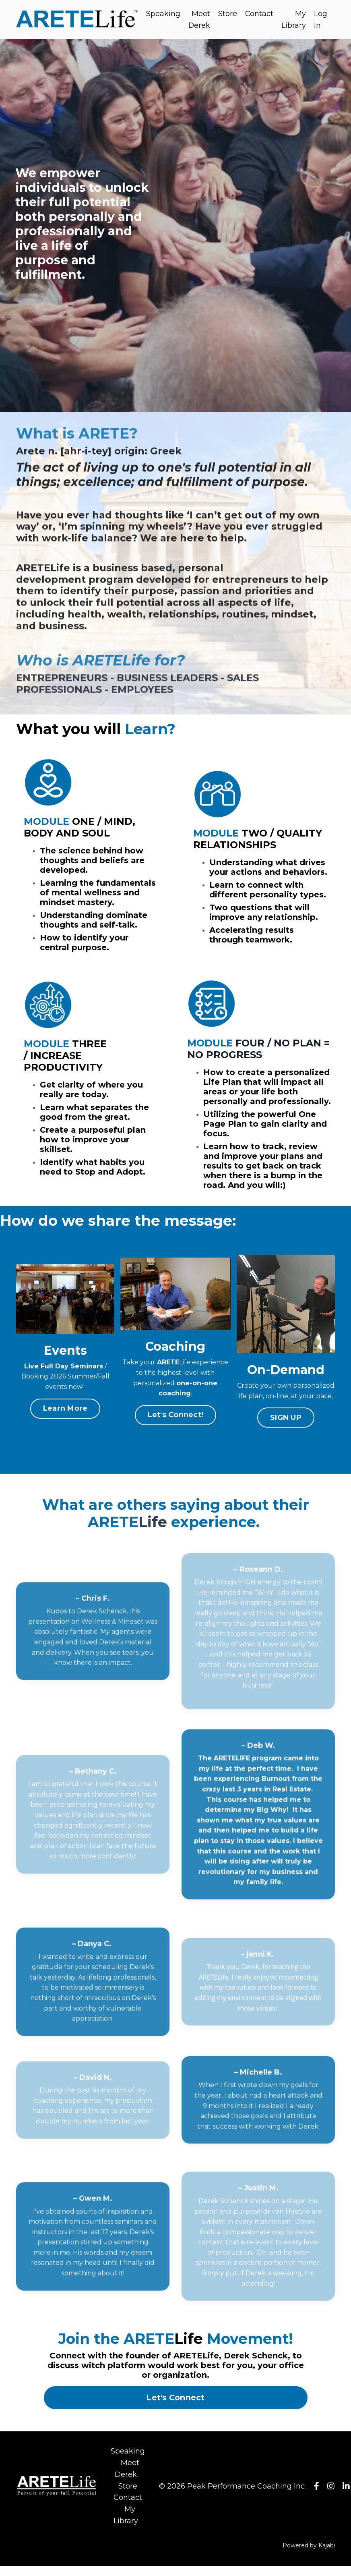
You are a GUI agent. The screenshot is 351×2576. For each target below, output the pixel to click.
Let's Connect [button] (175, 2407)
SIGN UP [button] (285, 1427)
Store (227, 13)
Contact (259, 13)
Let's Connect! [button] (176, 1424)
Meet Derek (199, 19)
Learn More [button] (65, 1418)
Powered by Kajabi (309, 2555)
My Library (294, 19)
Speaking (163, 13)
